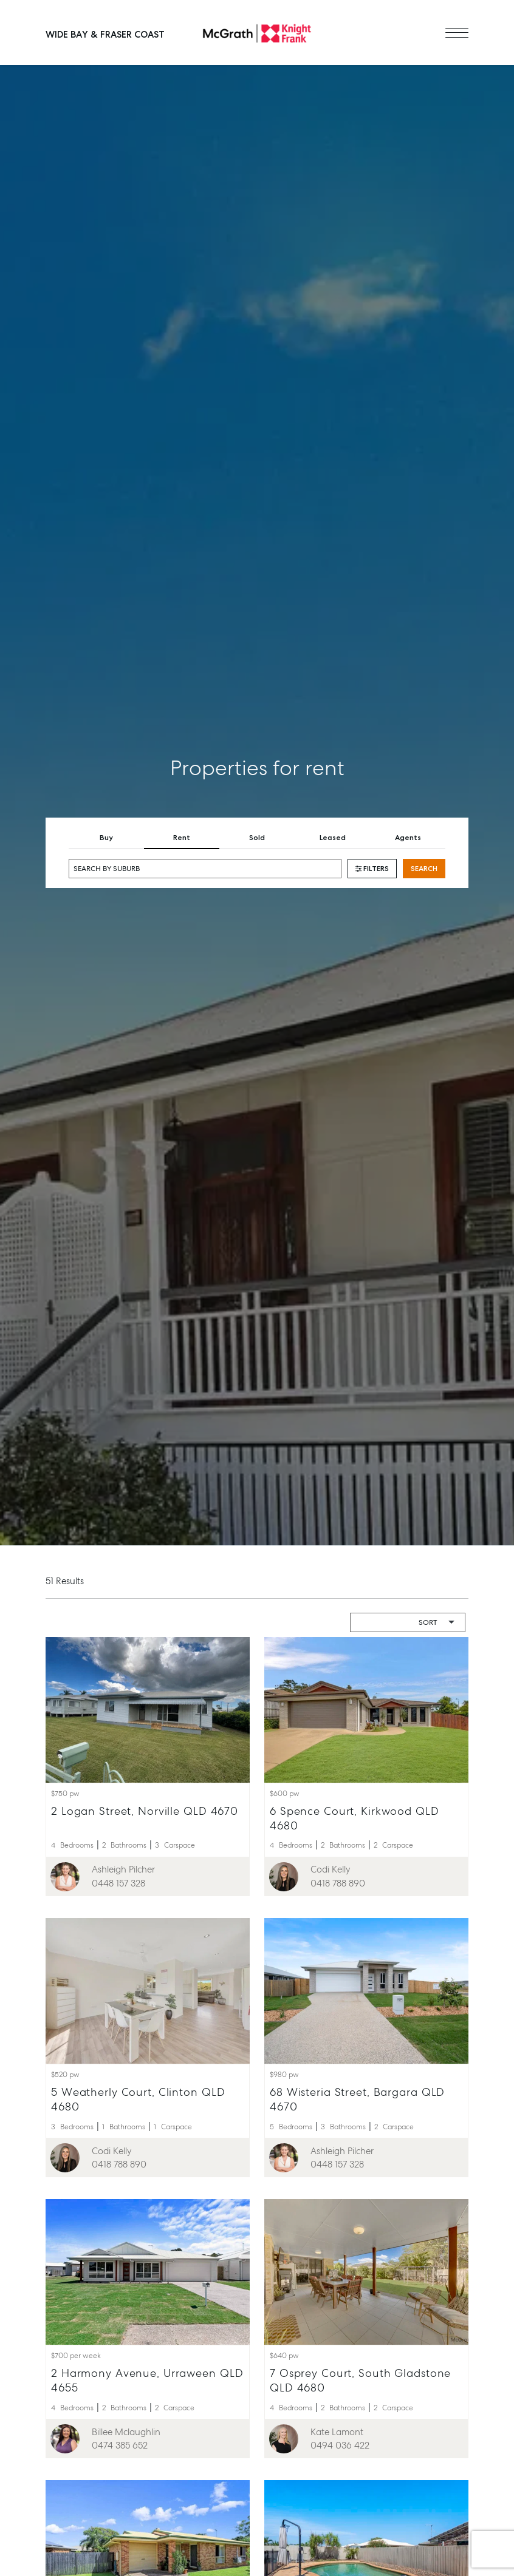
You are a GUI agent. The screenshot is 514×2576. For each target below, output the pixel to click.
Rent (181, 837)
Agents (408, 837)
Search (424, 868)
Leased (333, 837)
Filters (372, 868)
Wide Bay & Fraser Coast (105, 35)
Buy (106, 837)
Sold (257, 837)
